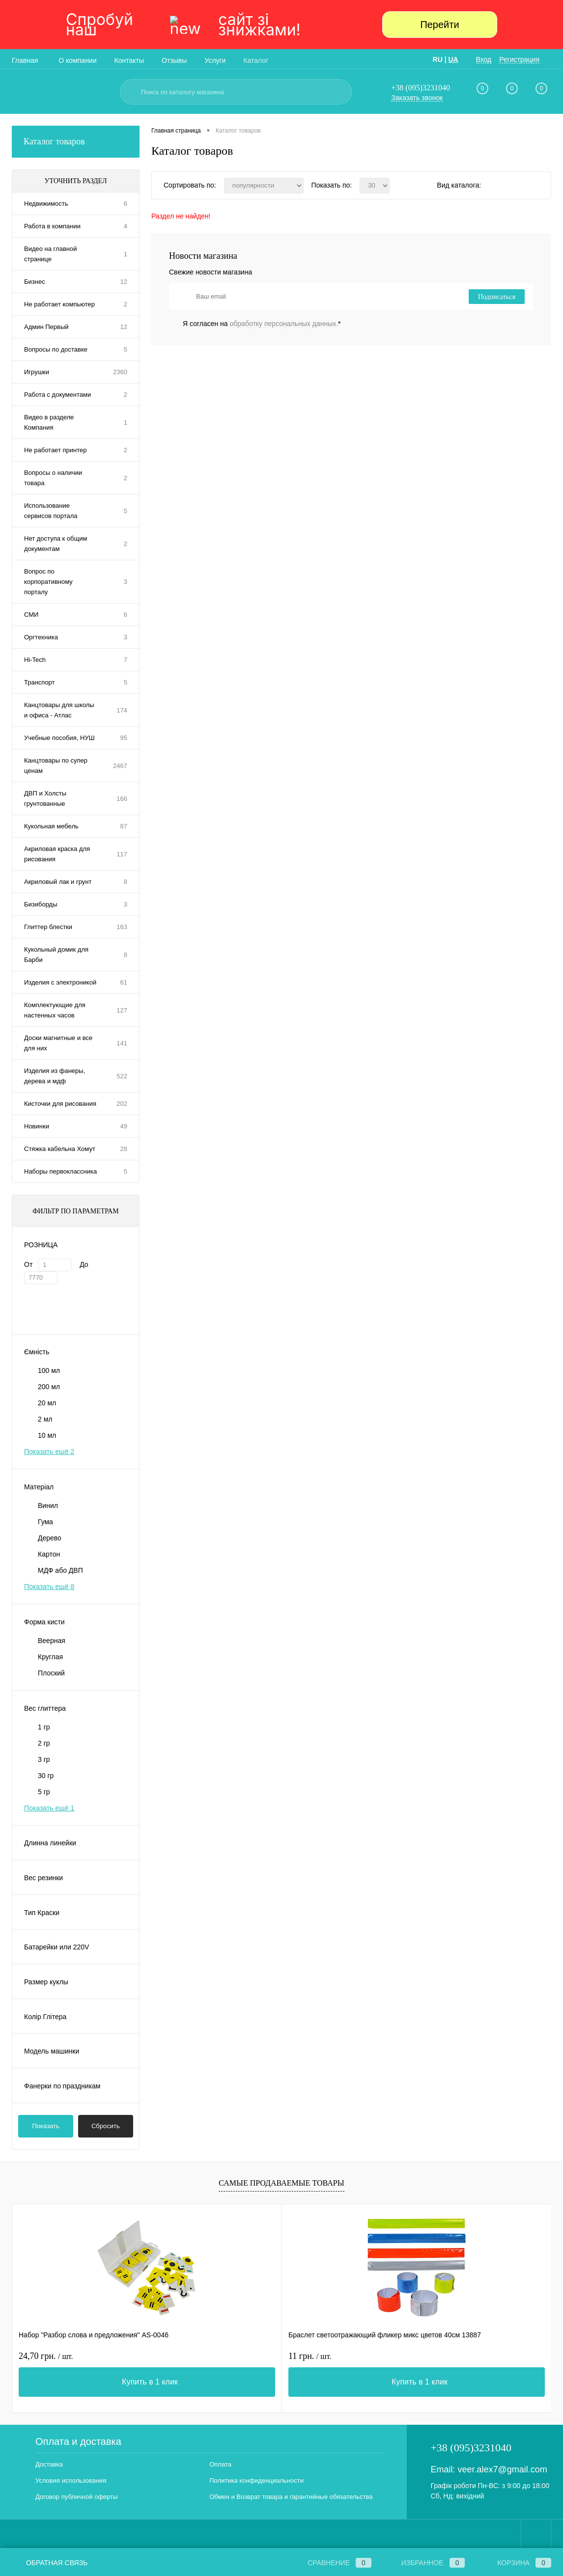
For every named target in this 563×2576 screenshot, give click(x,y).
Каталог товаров (76, 142)
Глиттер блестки (48, 927)
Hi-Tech (35, 659)
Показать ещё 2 (49, 1451)
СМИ (31, 614)
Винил (48, 1505)
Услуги (214, 60)
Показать (45, 2126)
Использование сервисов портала (51, 511)
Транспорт (39, 682)
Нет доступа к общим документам (55, 543)
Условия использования (70, 2480)
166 (121, 798)
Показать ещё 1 (49, 1808)
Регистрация (519, 59)
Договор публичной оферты (76, 2496)
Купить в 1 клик (105, 2382)
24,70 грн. (46, 2356)
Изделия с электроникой (60, 982)
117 (121, 854)
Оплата (220, 2464)
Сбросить (105, 2126)
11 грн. (219, 2356)
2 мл (45, 1419)
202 (121, 1103)
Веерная (51, 1640)
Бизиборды (40, 904)
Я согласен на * (262, 324)
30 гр (46, 1776)
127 (121, 1010)
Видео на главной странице (50, 254)
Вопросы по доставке (55, 349)
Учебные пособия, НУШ (59, 737)
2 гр (44, 1743)
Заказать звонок (417, 98)
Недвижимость (46, 203)
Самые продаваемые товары (281, 2183)
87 (123, 826)
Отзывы (174, 60)
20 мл (47, 1403)
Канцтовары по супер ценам (55, 765)
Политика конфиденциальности (256, 2480)
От (28, 1264)
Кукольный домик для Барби (56, 954)
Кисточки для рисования (60, 1103)
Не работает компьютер (59, 304)
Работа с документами (57, 394)
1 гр (44, 1727)
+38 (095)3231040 (420, 87)
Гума (45, 1522)
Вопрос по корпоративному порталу (48, 582)
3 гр (44, 1759)
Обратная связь (49, 2563)
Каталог (255, 60)
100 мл (49, 1370)
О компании (77, 60)
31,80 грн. (405, 2356)
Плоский (51, 1673)
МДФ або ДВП (60, 1570)
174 (121, 710)
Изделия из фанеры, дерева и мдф (54, 1076)
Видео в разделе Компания (49, 422)
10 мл (47, 1435)
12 (123, 281)
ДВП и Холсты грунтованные (45, 798)
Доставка (49, 2464)
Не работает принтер (55, 450)
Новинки (36, 1126)
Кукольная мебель (51, 826)
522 (121, 1076)
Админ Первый (46, 326)
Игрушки (36, 372)
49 (123, 1126)
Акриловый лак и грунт (57, 881)
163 (121, 927)
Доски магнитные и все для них (58, 1043)
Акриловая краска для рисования (57, 854)
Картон (49, 1554)
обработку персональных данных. (284, 324)
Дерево (49, 1538)
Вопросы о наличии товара (53, 478)
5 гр (44, 1792)
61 (123, 982)
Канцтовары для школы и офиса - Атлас (59, 710)
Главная (25, 60)
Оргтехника (41, 637)
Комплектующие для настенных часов (54, 1010)
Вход (484, 59)
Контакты (129, 60)
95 (123, 737)
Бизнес (34, 281)
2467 (120, 765)
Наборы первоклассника (60, 1171)
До (84, 1264)
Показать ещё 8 (49, 1586)
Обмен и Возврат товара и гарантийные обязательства (290, 2496)
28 (123, 1148)
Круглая (50, 1657)
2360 (120, 372)
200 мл (49, 1387)
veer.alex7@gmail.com (502, 2469)
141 (121, 1043)
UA (453, 59)
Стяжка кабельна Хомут (59, 1148)
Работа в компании (52, 226)
